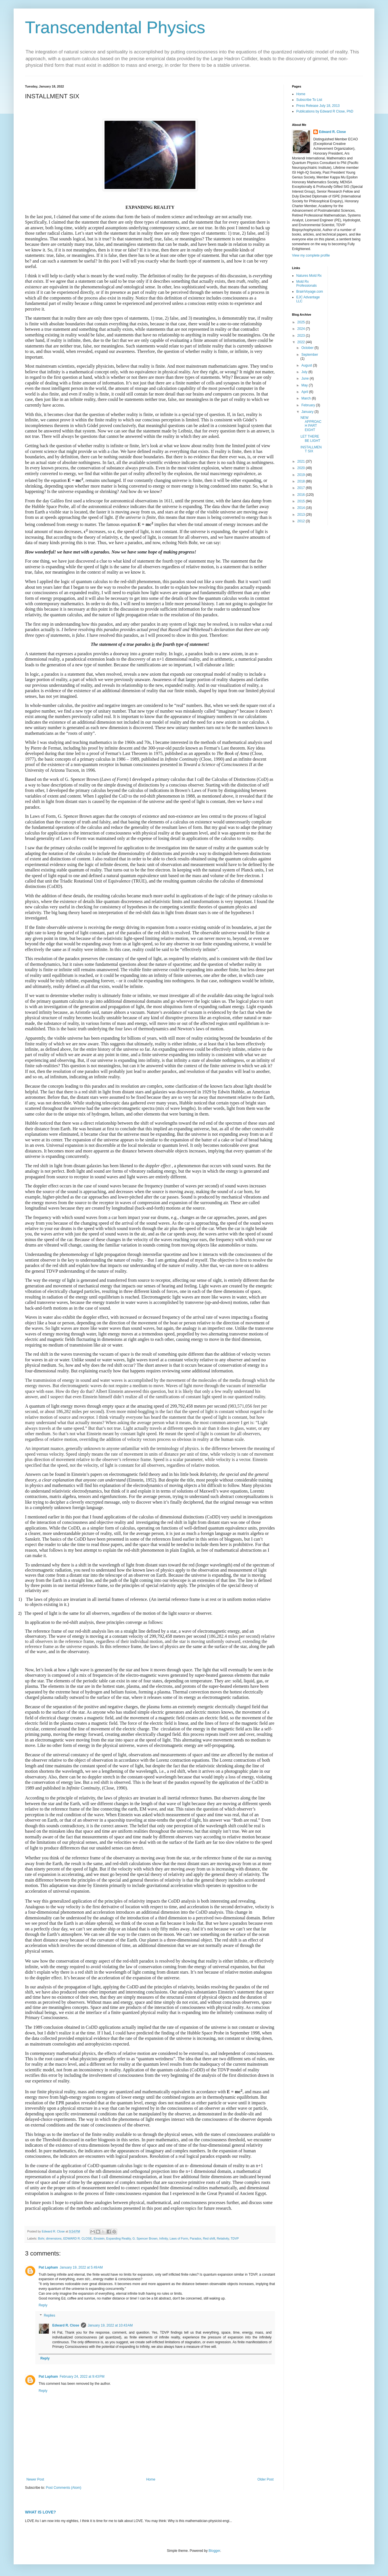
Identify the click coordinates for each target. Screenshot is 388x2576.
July (304, 372)
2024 (301, 329)
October (307, 348)
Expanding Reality (118, 2238)
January (307, 412)
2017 (301, 488)
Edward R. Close (65, 2325)
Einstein (99, 2238)
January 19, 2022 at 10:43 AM (110, 2325)
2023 (301, 336)
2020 (301, 468)
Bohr (41, 2238)
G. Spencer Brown (144, 2238)
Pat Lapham (48, 2267)
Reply (43, 2305)
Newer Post (35, 2479)
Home (150, 2479)
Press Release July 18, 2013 (318, 106)
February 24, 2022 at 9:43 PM (82, 2377)
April (305, 392)
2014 (301, 508)
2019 (301, 475)
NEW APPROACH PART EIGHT (311, 424)
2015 (301, 501)
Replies (49, 2315)
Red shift (209, 2238)
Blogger (214, 2551)
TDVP (235, 2238)
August (307, 365)
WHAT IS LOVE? (40, 2512)
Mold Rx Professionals (306, 284)
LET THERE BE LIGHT (310, 438)
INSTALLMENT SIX (311, 449)
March (306, 398)
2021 (301, 461)
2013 (301, 515)
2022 (301, 342)
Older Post (265, 2479)
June (305, 378)
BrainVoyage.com (309, 292)
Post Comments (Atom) (63, 2488)
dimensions (54, 2238)
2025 (301, 322)
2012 (301, 521)
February (308, 405)
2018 (301, 481)
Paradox (195, 2238)
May (305, 385)
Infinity (163, 2238)
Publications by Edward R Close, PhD (324, 111)
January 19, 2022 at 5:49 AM (81, 2267)
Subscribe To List (309, 100)
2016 (301, 495)
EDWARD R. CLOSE (77, 2238)
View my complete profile (311, 255)
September (309, 355)
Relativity (223, 2238)
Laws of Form (179, 2238)
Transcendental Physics (115, 27)
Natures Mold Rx (309, 276)
